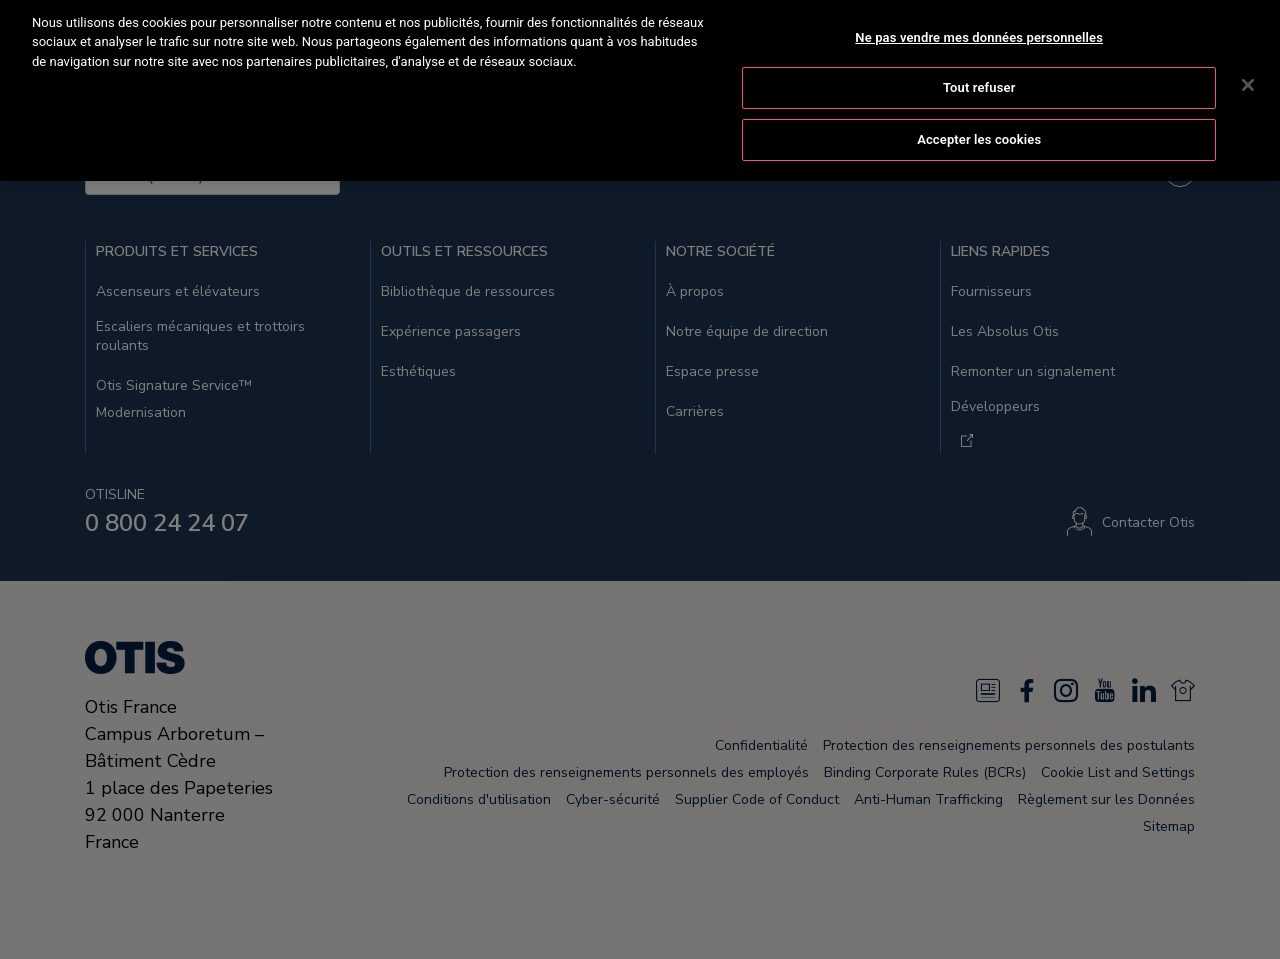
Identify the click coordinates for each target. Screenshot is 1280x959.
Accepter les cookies (979, 126)
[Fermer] (1248, 72)
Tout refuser (979, 75)
